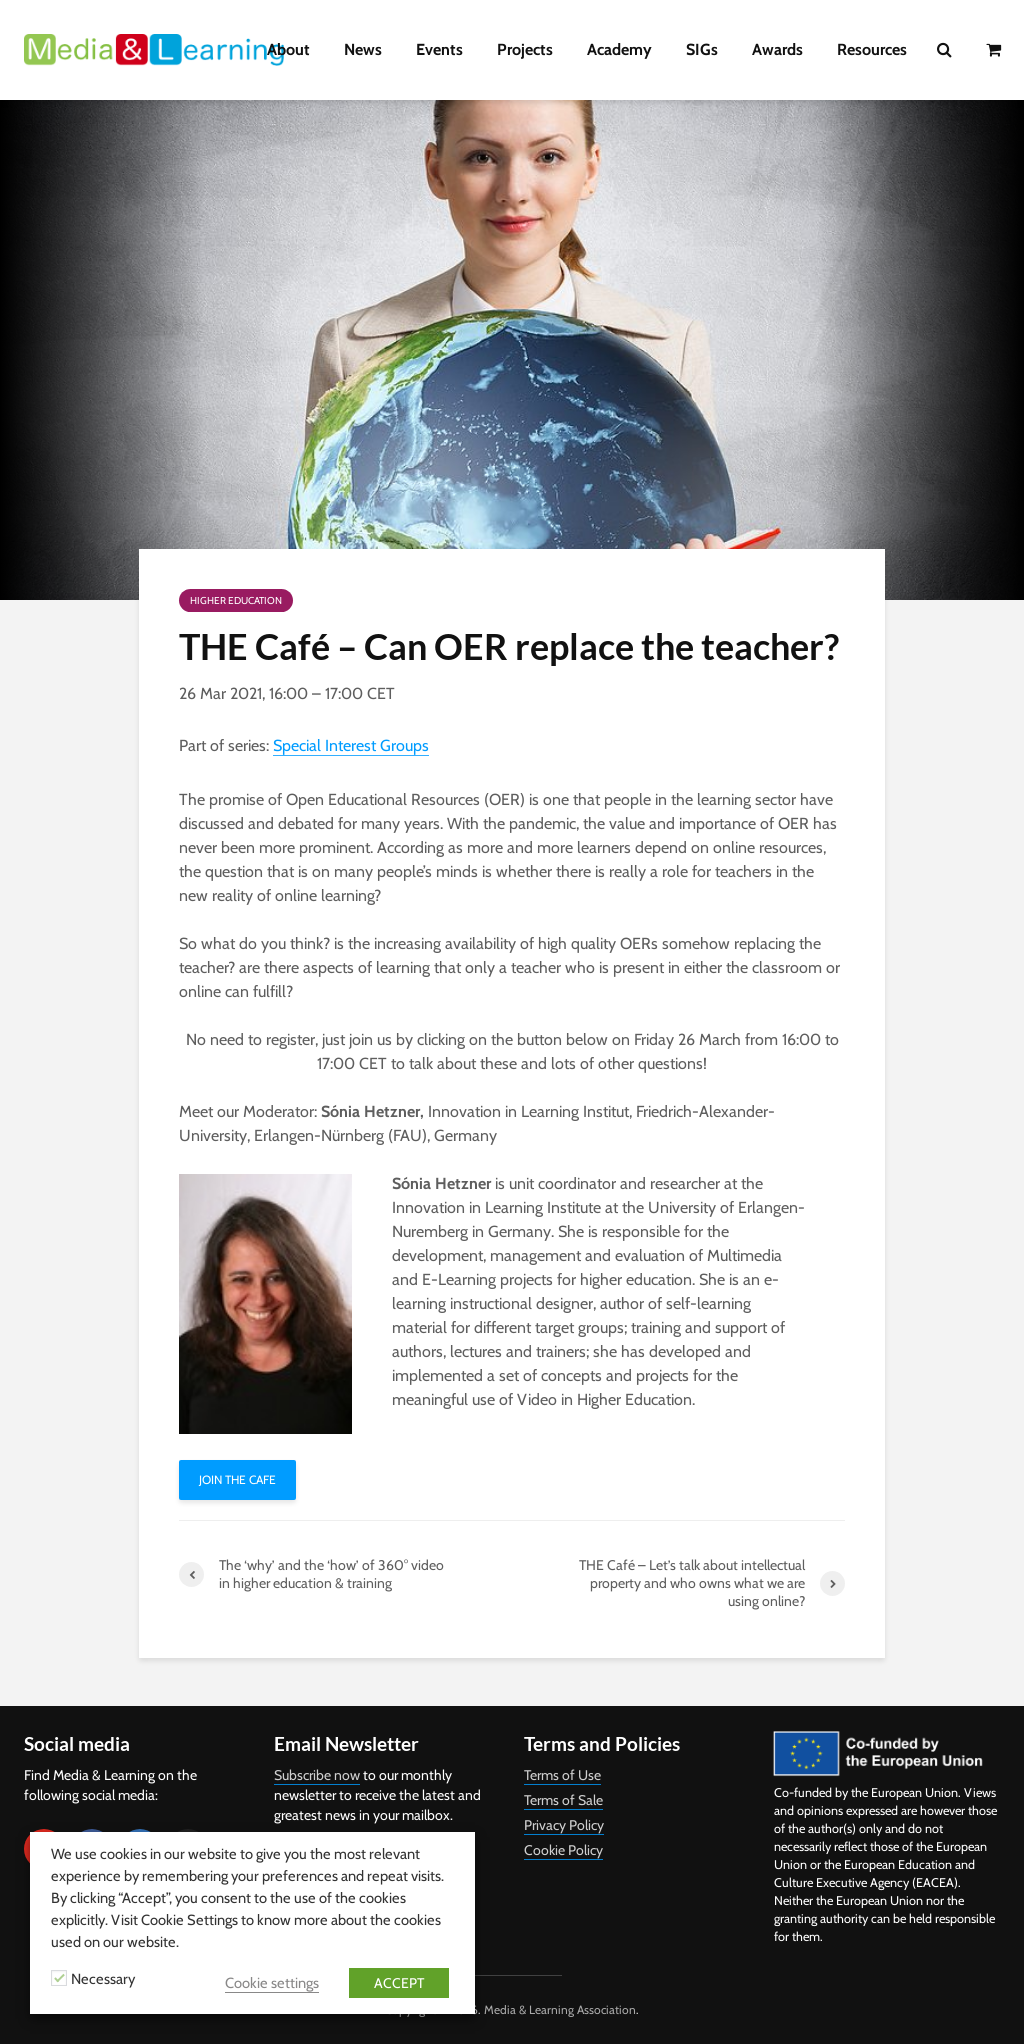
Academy (619, 49)
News (363, 49)
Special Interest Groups (351, 745)
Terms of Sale (563, 1800)
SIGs (702, 49)
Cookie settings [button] (272, 1983)
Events (439, 49)
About (288, 49)
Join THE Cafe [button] (237, 1479)
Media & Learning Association (560, 2009)
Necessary (103, 1979)
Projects (525, 49)
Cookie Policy (563, 1850)
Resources (872, 49)
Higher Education (236, 600)
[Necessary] (59, 1978)
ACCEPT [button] (399, 1983)
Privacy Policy (564, 1825)
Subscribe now (317, 1775)
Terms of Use (562, 1775)
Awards (777, 49)
